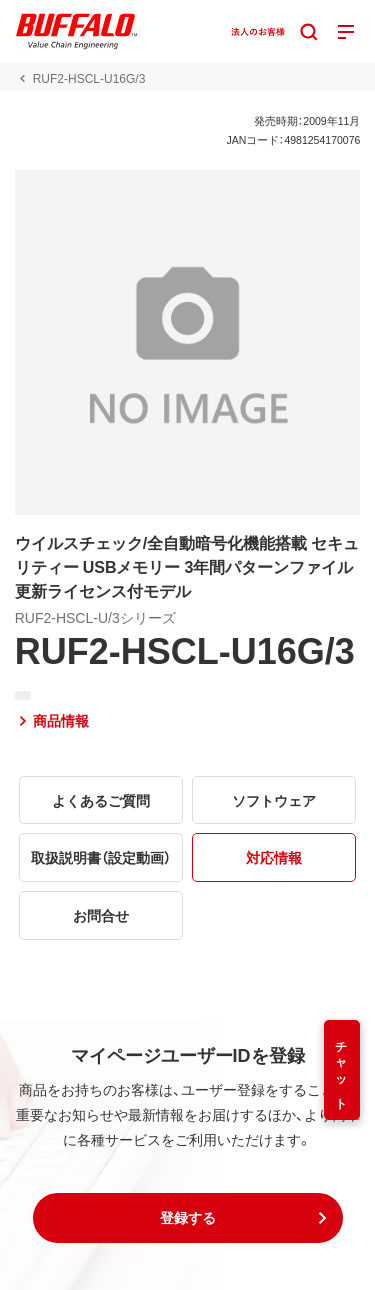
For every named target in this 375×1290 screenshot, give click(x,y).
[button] (188, 1218)
